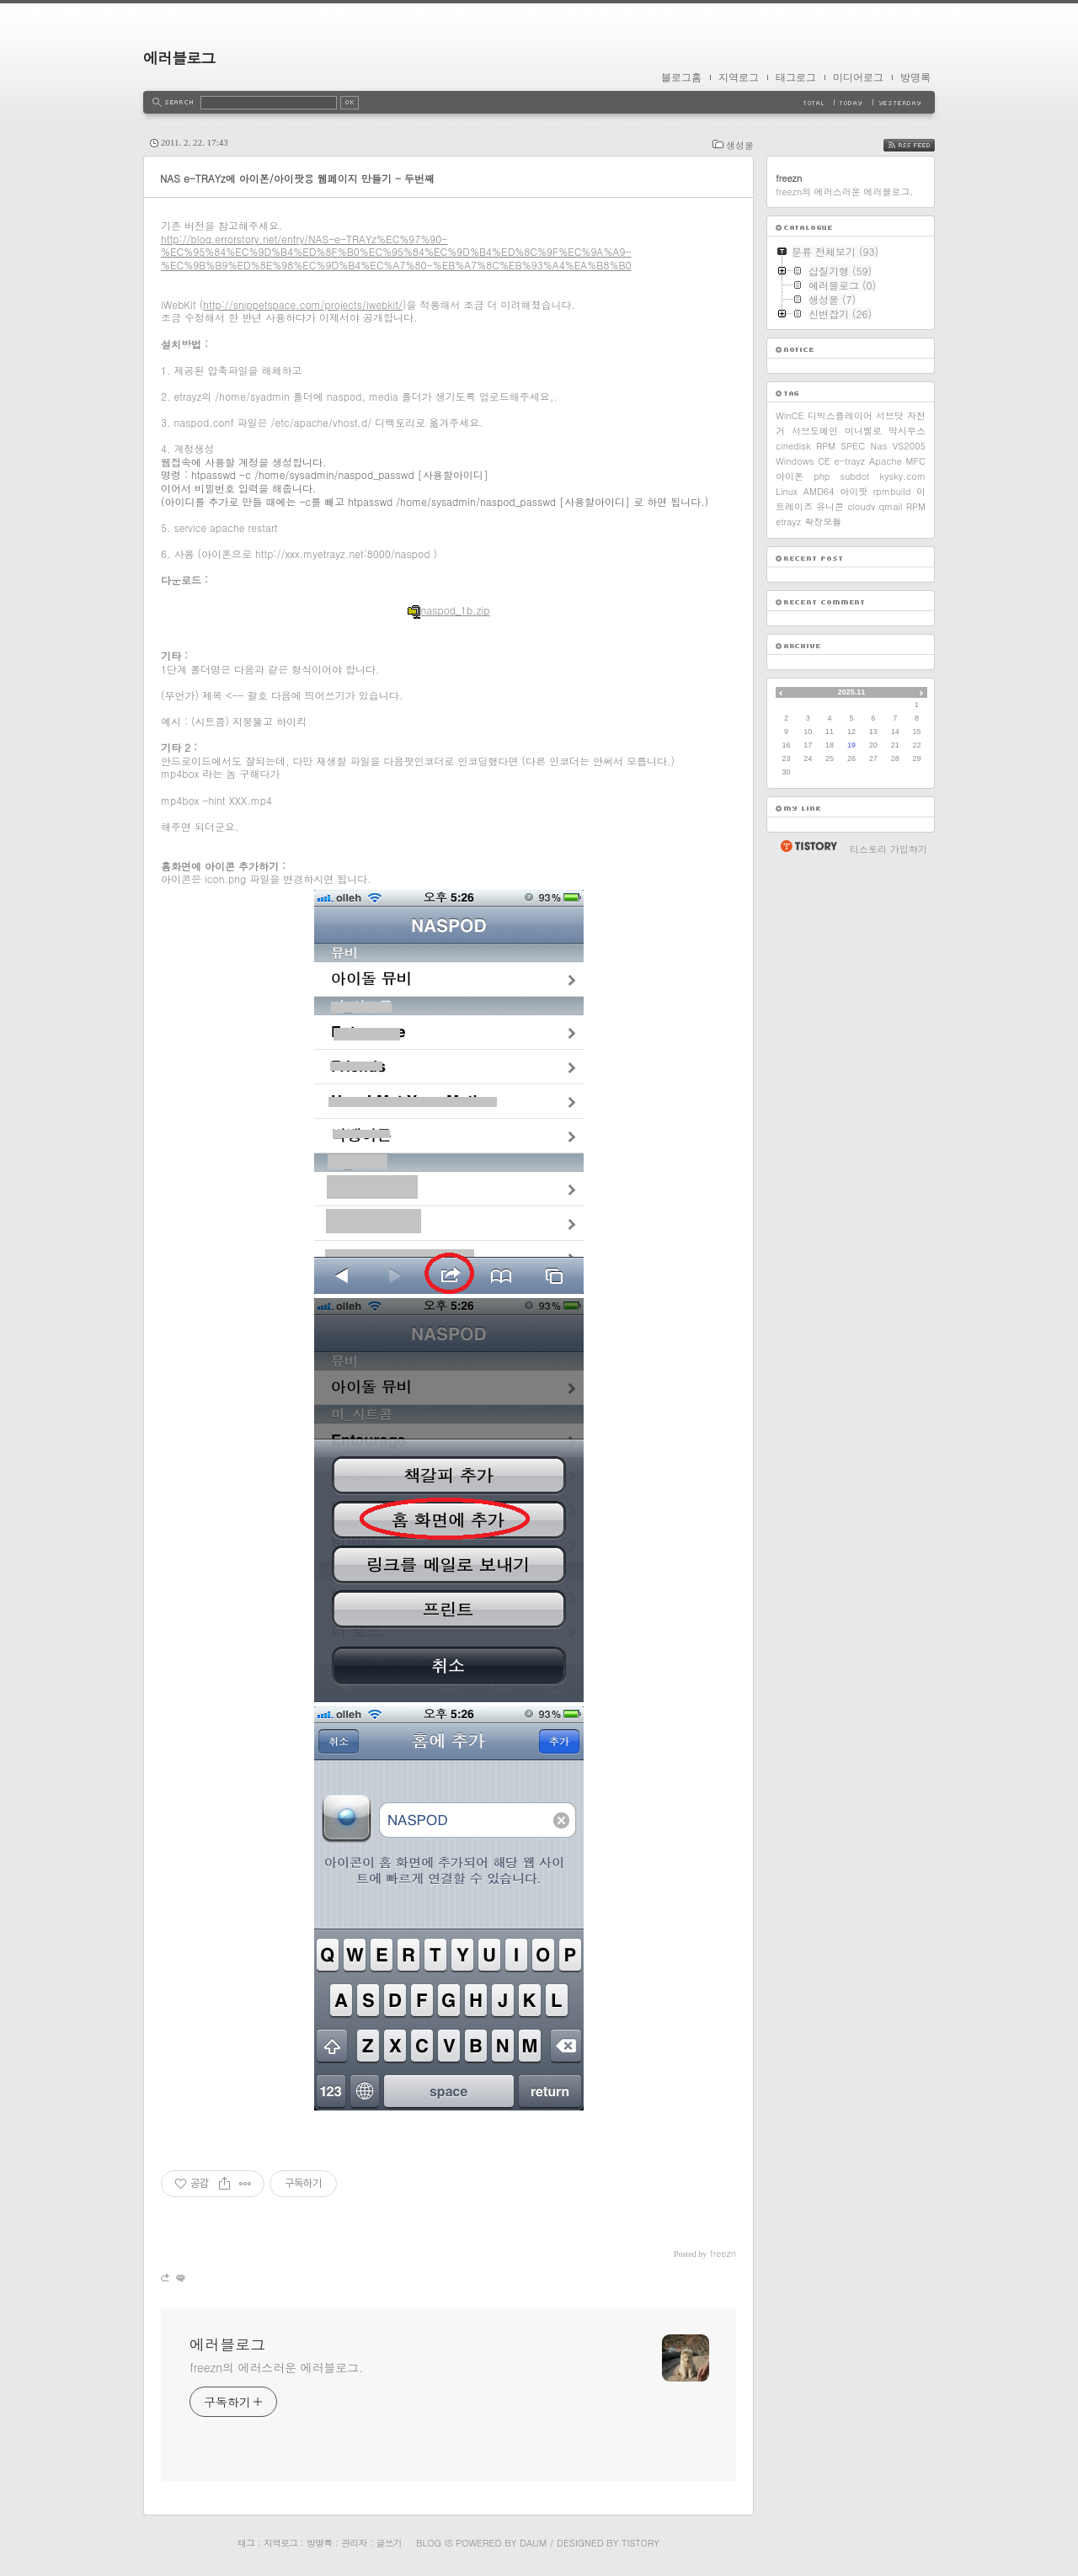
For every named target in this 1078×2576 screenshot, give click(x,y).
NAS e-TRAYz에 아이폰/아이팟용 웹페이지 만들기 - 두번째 (297, 178)
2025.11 (852, 692)
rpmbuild (892, 491)
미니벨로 (863, 430)
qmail (890, 506)
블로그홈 (681, 77)
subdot (855, 476)
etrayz (788, 521)
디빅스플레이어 (840, 415)
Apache (885, 461)
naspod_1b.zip (448, 610)
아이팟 (853, 491)
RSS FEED (922, 145)
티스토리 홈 (808, 846)
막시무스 (907, 430)
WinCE (789, 415)
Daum (533, 2542)
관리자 (353, 2542)
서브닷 (890, 415)
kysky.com (903, 476)
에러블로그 (179, 57)
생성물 (740, 145)
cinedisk (793, 445)
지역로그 (738, 77)
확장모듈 (822, 521)
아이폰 (789, 476)
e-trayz (850, 461)
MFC (916, 461)
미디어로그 (858, 77)
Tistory (640, 2542)
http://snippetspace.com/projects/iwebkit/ (303, 304)
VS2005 (909, 445)
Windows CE (803, 461)
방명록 (915, 77)
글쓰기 (388, 2542)
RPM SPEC (840, 445)
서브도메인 (815, 430)
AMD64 (819, 491)
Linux (787, 491)
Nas (879, 445)
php (822, 476)
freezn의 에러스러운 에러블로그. (276, 2367)
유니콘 (830, 506)
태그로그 (796, 77)
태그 (245, 2542)
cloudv (861, 506)
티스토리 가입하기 (888, 849)
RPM (916, 506)
